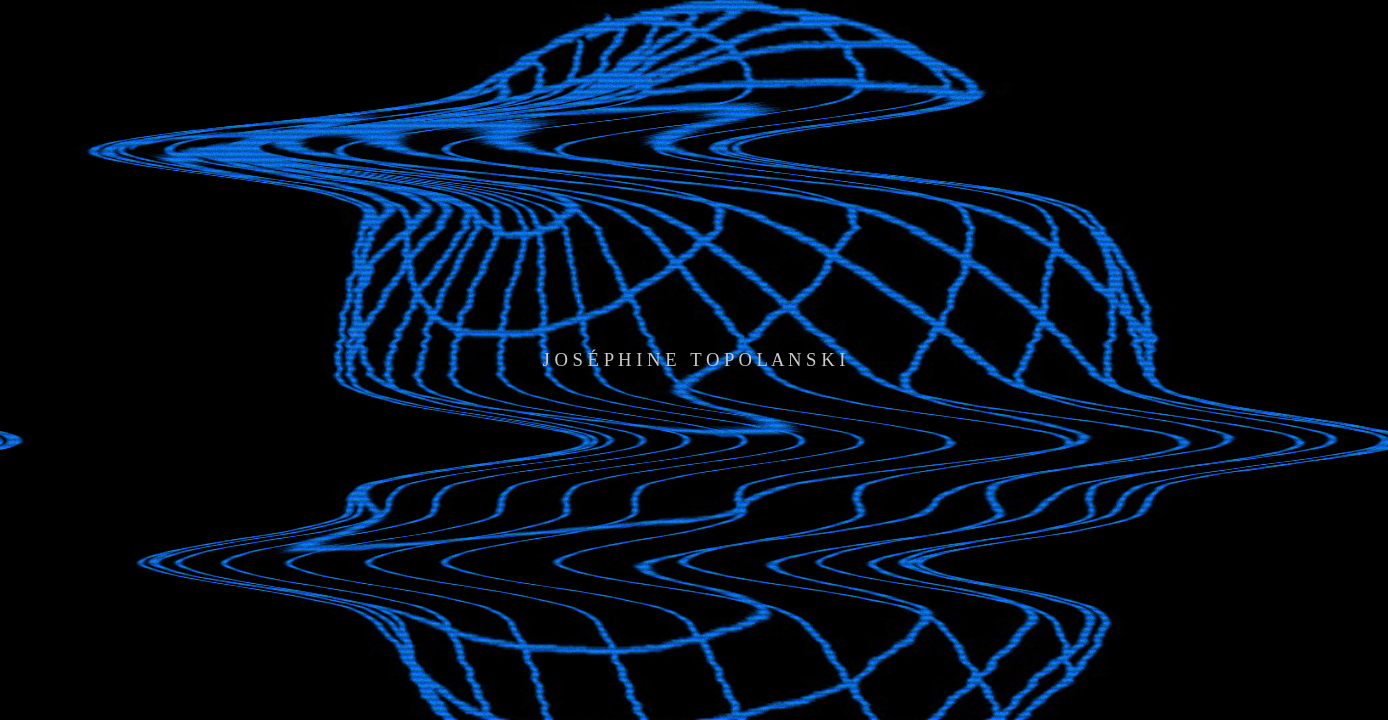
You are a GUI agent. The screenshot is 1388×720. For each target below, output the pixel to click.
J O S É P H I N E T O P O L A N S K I (693, 359)
